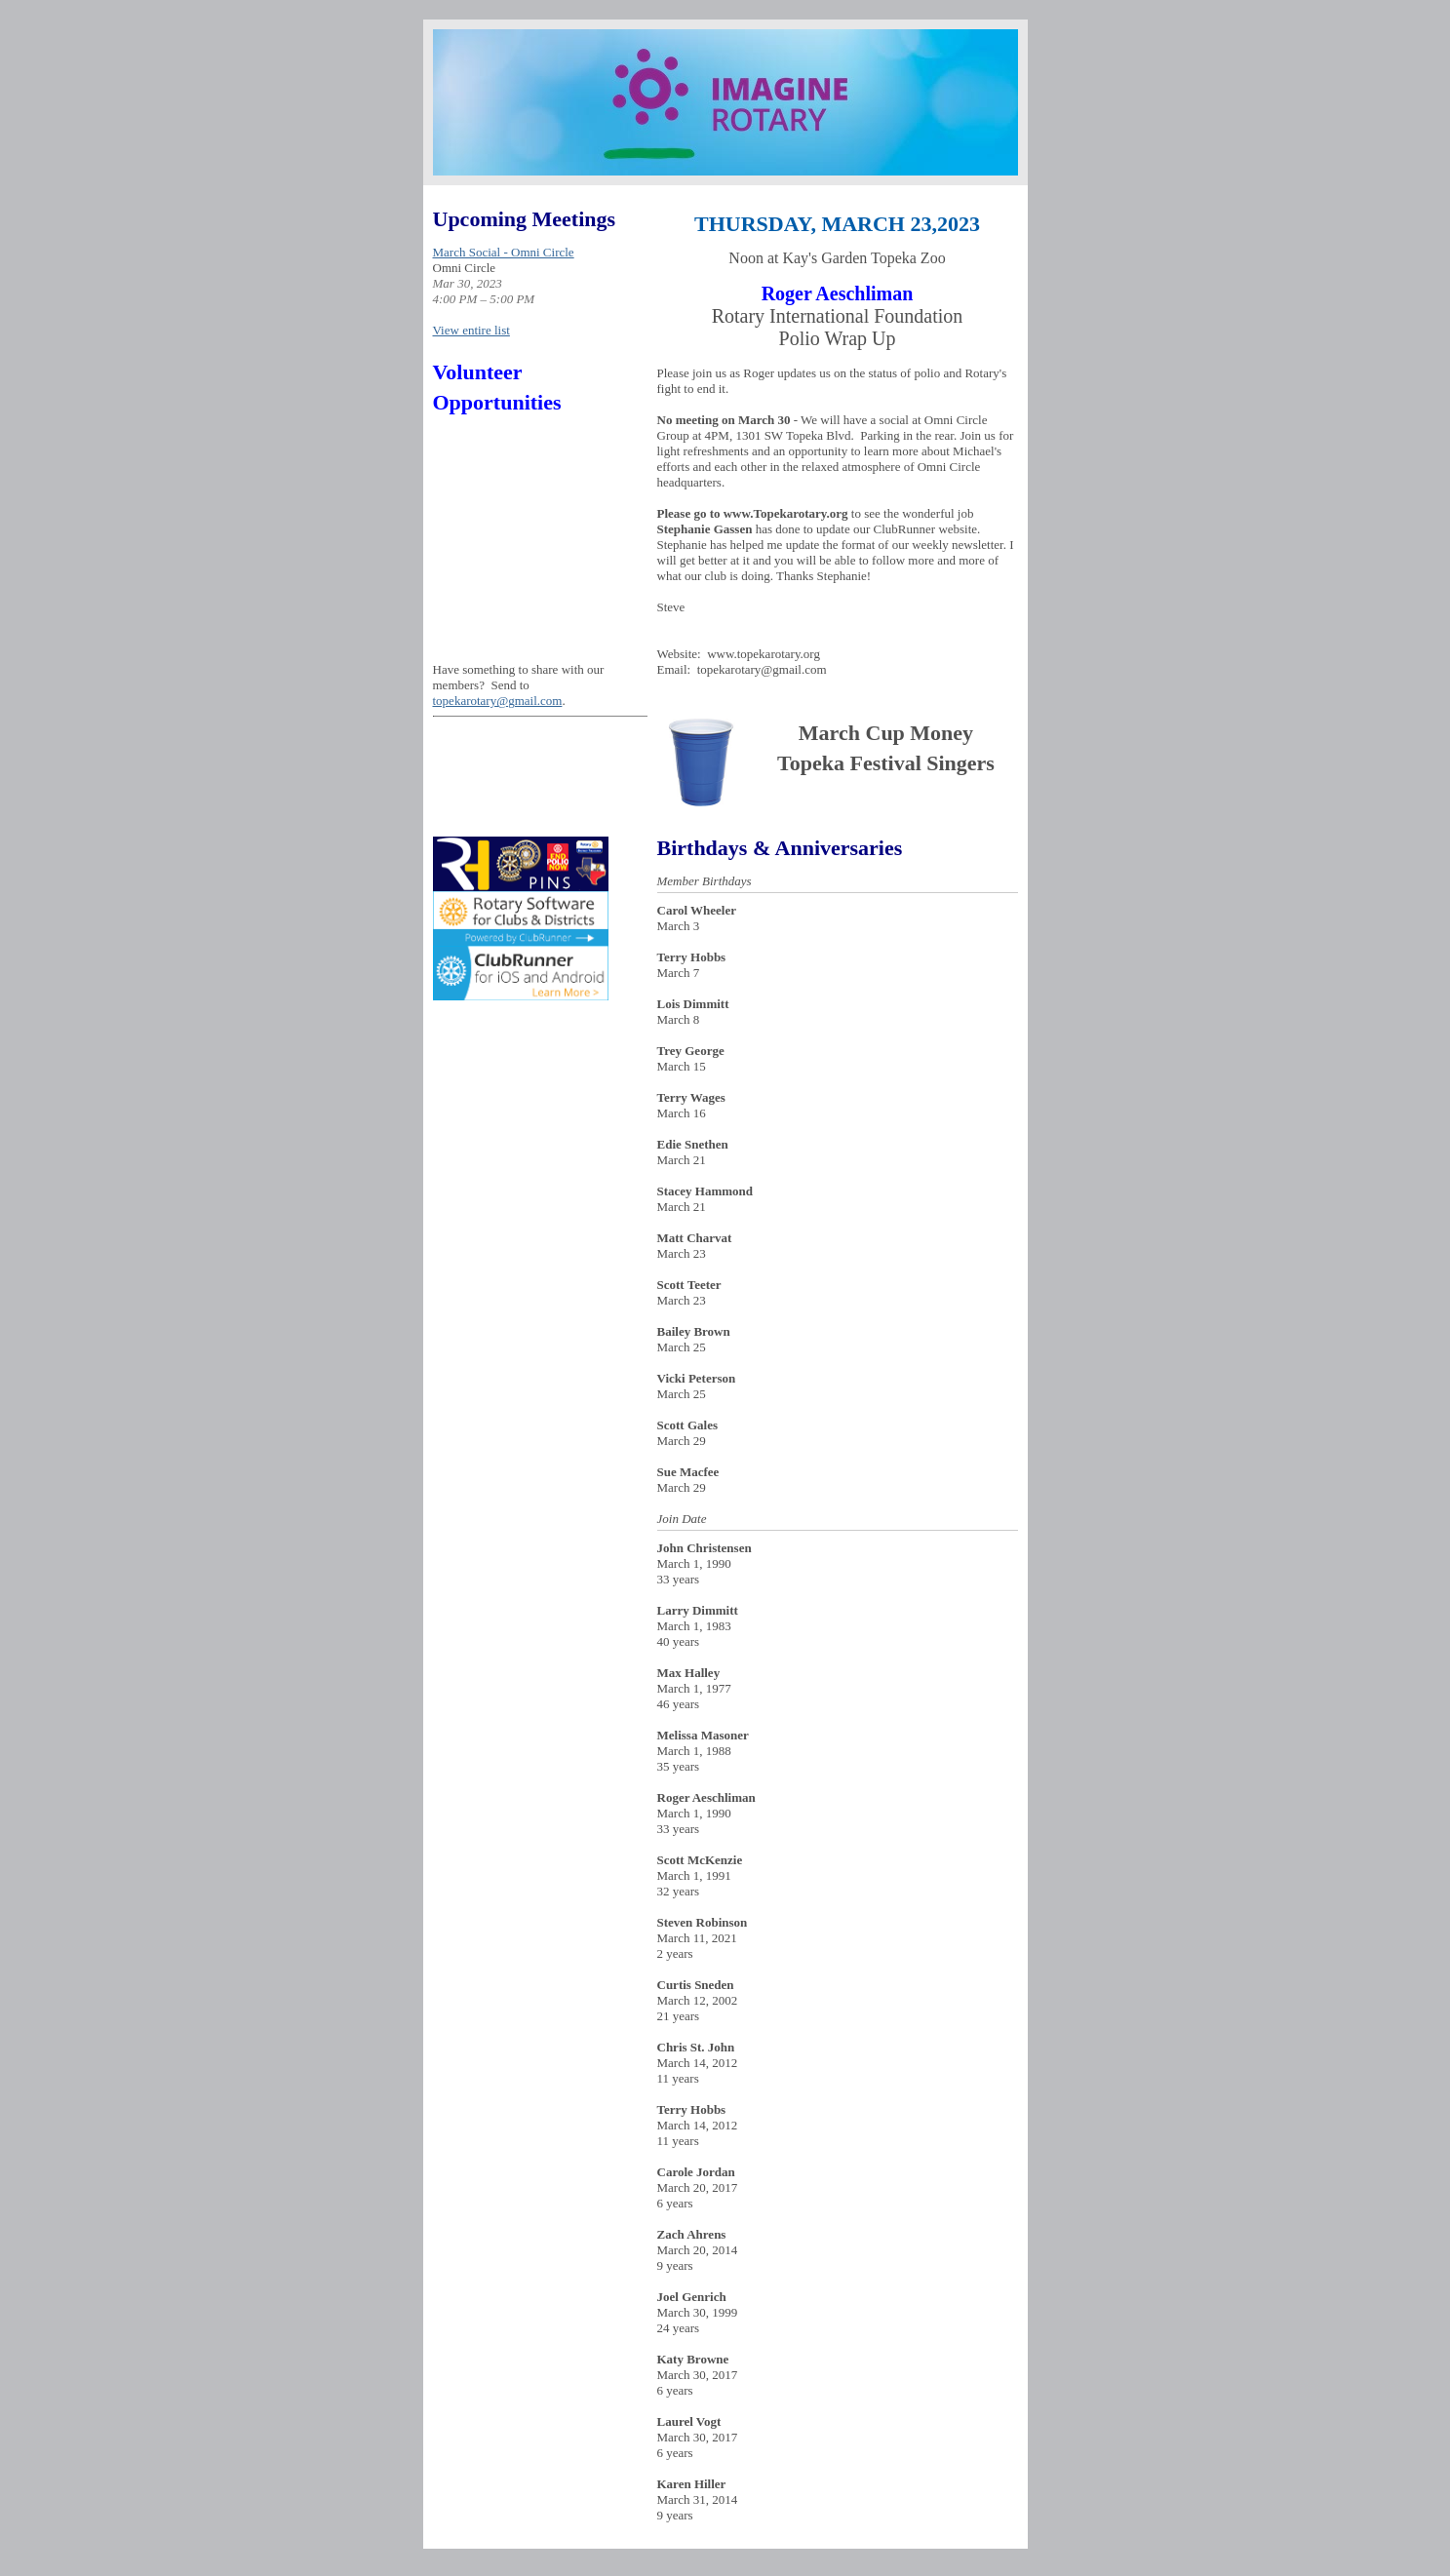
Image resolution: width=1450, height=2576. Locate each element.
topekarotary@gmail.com (498, 700)
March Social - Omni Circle (503, 252)
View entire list (471, 330)
